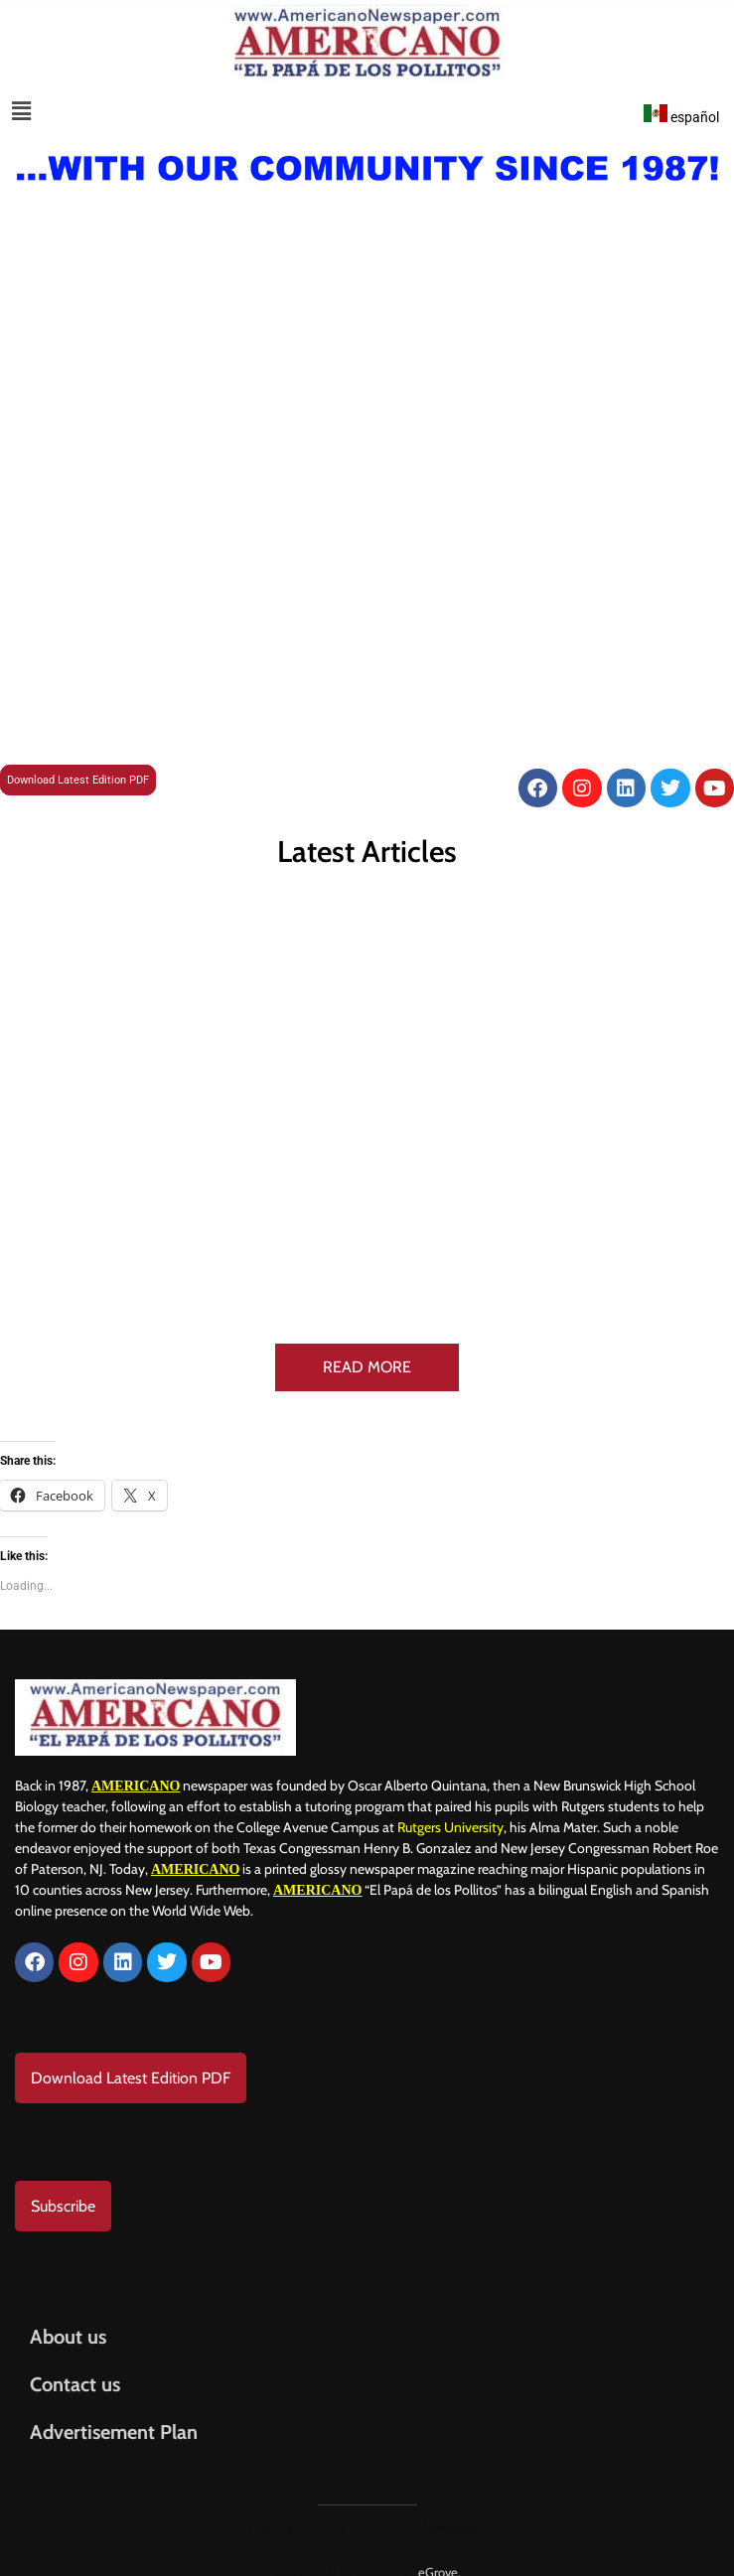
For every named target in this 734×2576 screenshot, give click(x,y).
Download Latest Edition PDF (78, 780)
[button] (21, 111)
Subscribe (63, 2187)
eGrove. (439, 2553)
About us (68, 2318)
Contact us (75, 2365)
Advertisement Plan (114, 2413)
